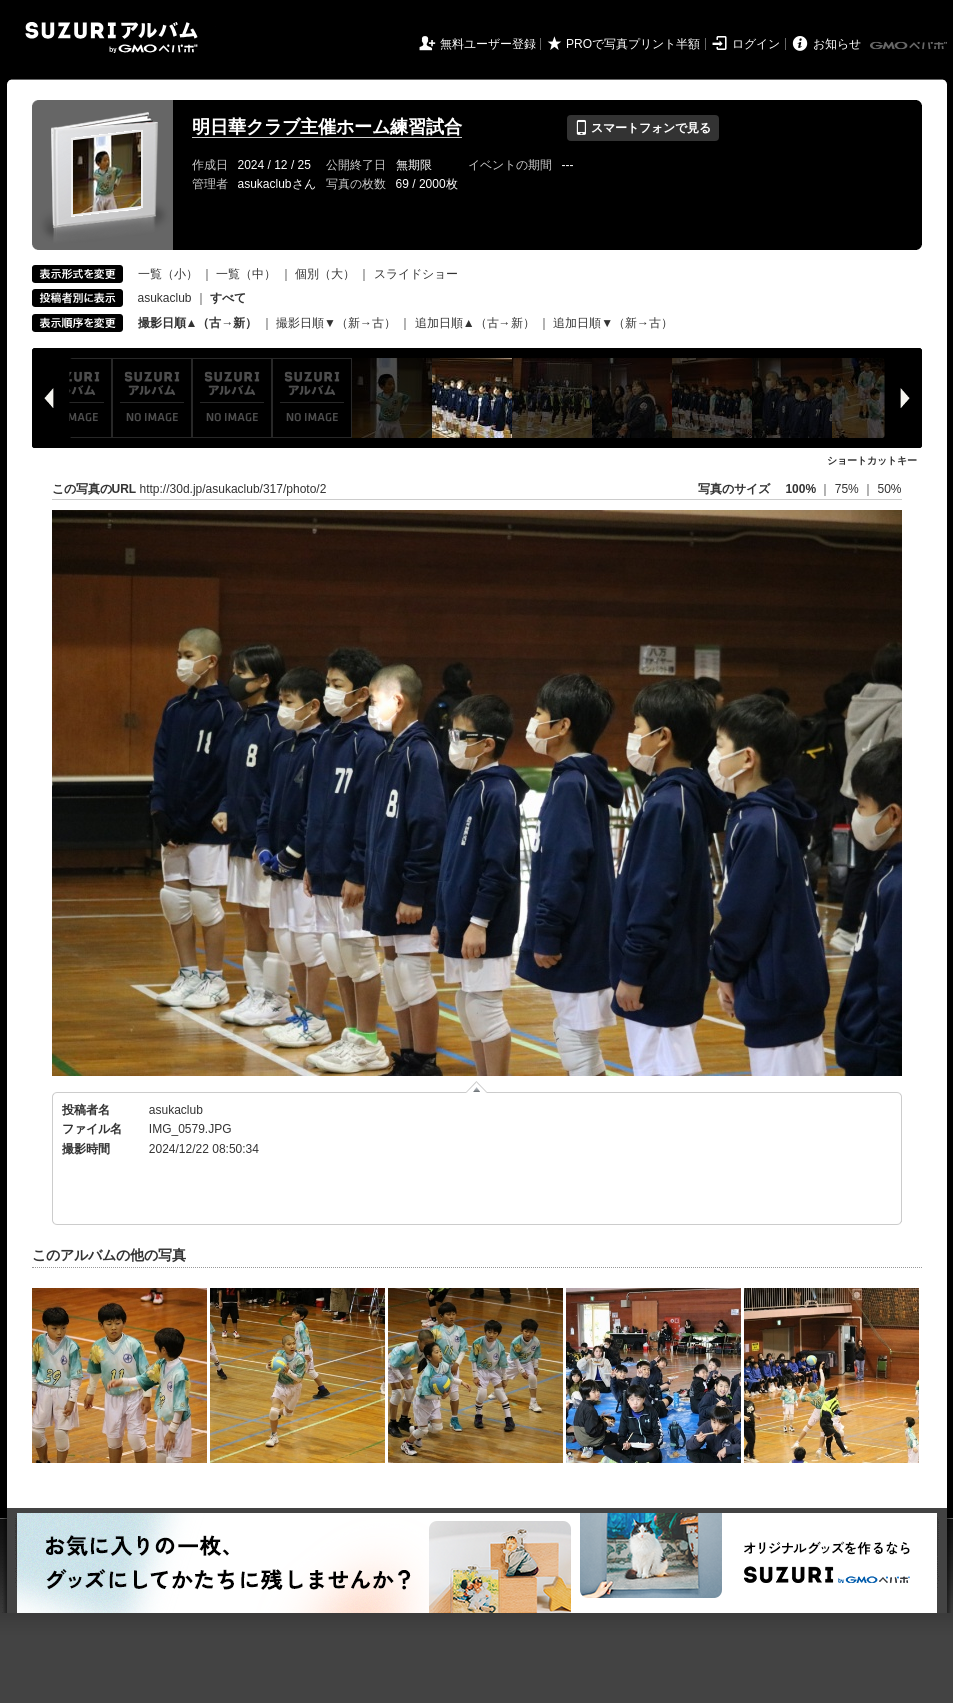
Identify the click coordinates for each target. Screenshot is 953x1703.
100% (800, 489)
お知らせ (837, 44)
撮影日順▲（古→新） (198, 323)
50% (889, 489)
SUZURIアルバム (111, 37)
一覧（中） (246, 274)
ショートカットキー (872, 460)
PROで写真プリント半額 (633, 44)
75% (848, 489)
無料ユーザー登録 (488, 44)
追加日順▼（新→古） (613, 323)
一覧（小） (168, 274)
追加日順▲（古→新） (475, 323)
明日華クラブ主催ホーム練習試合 (327, 127)
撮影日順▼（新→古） (336, 323)
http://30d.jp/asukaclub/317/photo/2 (233, 489)
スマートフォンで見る (642, 128)
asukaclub (165, 298)
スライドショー (416, 274)
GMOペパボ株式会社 (910, 46)
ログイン (756, 44)
